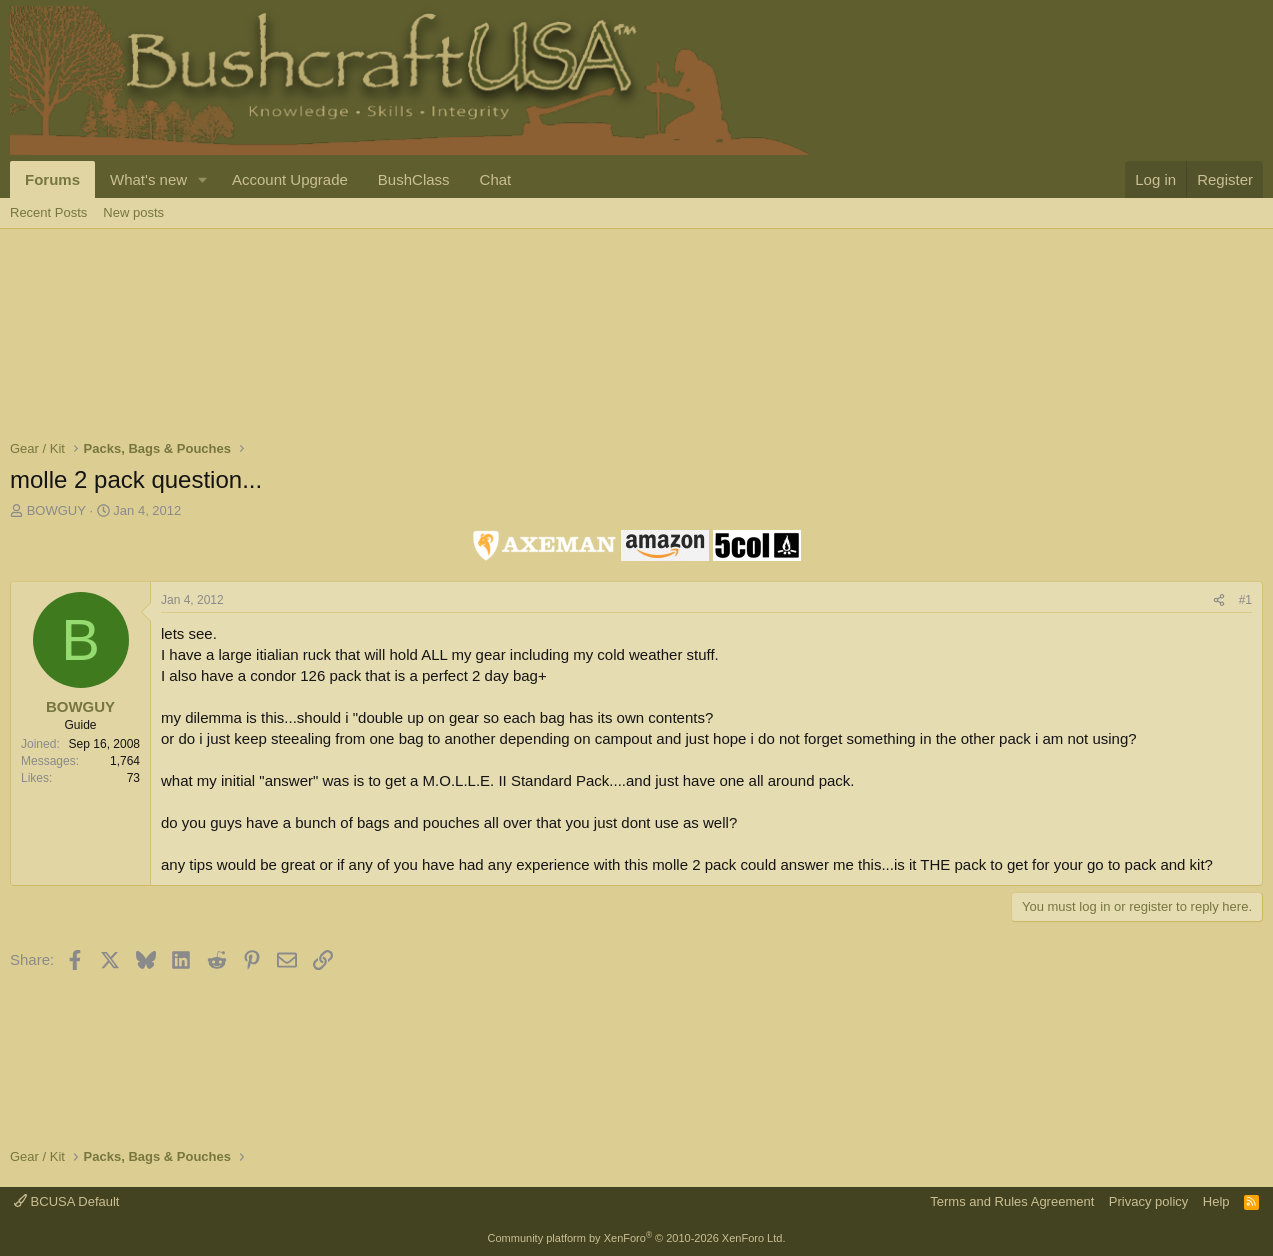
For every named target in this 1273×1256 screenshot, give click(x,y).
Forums (52, 179)
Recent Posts (48, 212)
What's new (148, 179)
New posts (133, 212)
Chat (496, 179)
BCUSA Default (67, 1201)
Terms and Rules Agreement (1012, 1201)
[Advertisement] (374, 294)
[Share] (1219, 600)
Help (1216, 1201)
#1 (1245, 600)
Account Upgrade (290, 179)
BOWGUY (56, 510)
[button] (203, 179)
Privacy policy (1148, 1201)
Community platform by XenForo (637, 1238)
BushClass (414, 179)
